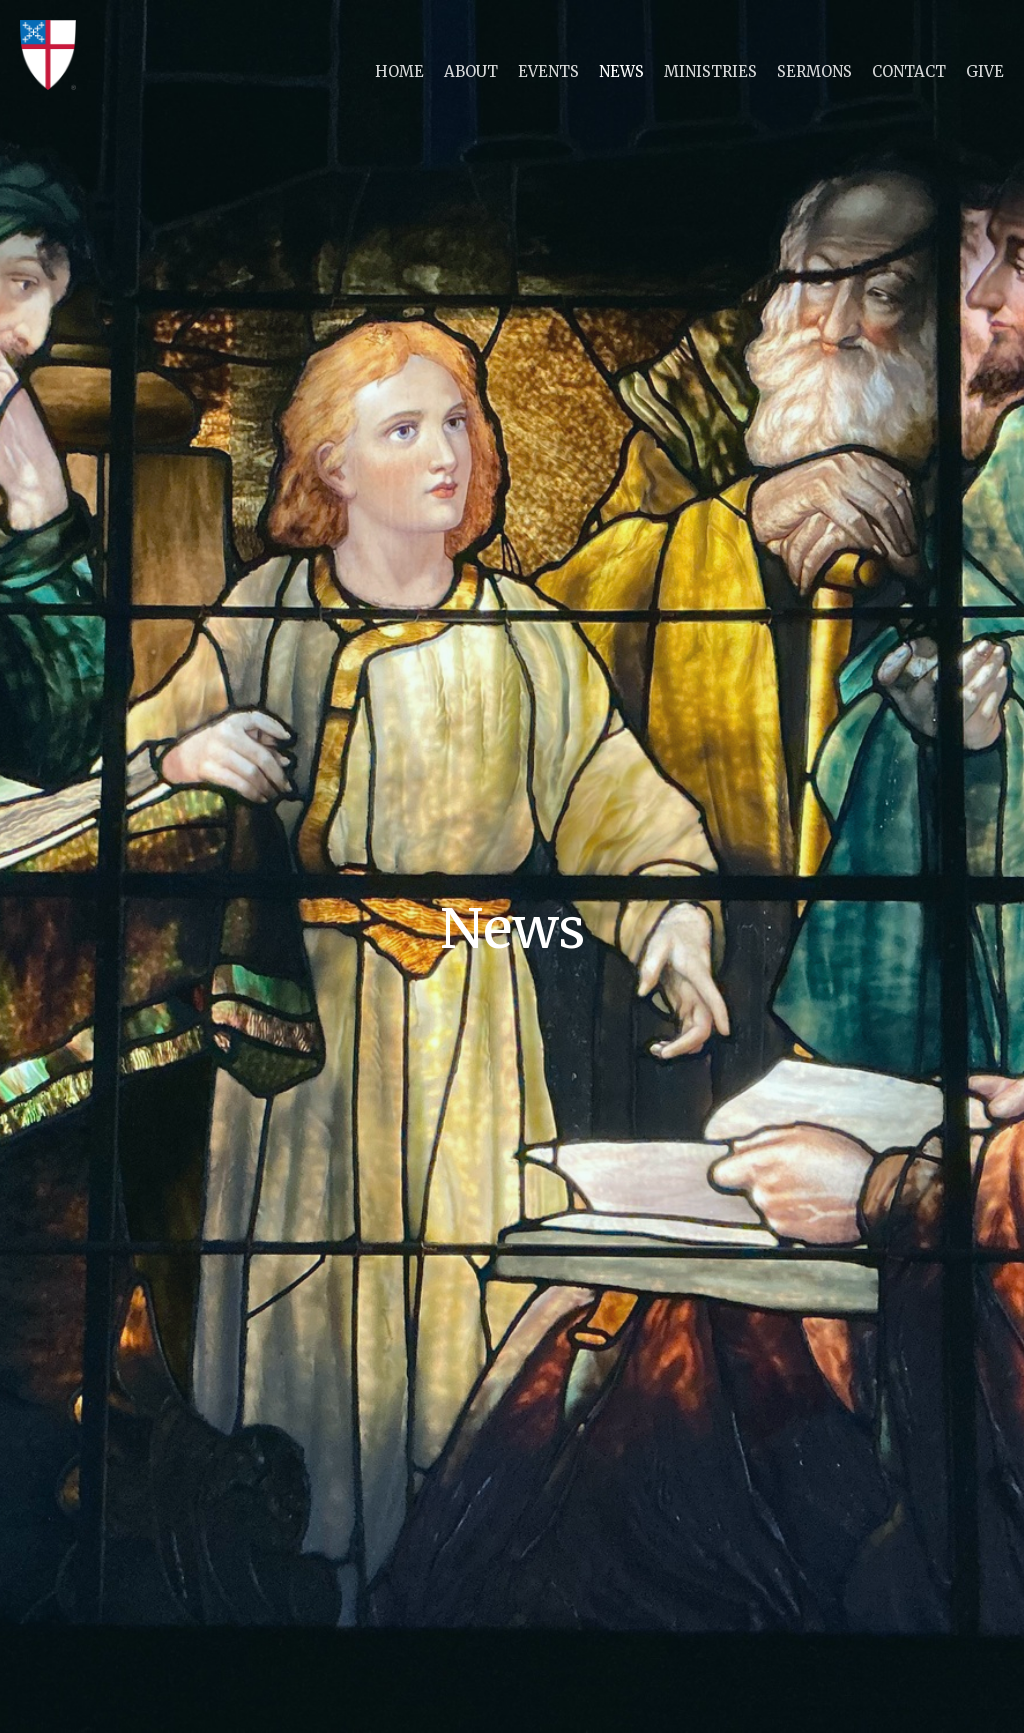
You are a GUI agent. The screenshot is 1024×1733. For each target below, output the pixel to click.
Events (548, 71)
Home (399, 71)
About (471, 71)
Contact (909, 71)
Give (985, 71)
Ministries (710, 71)
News (621, 71)
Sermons (814, 71)
